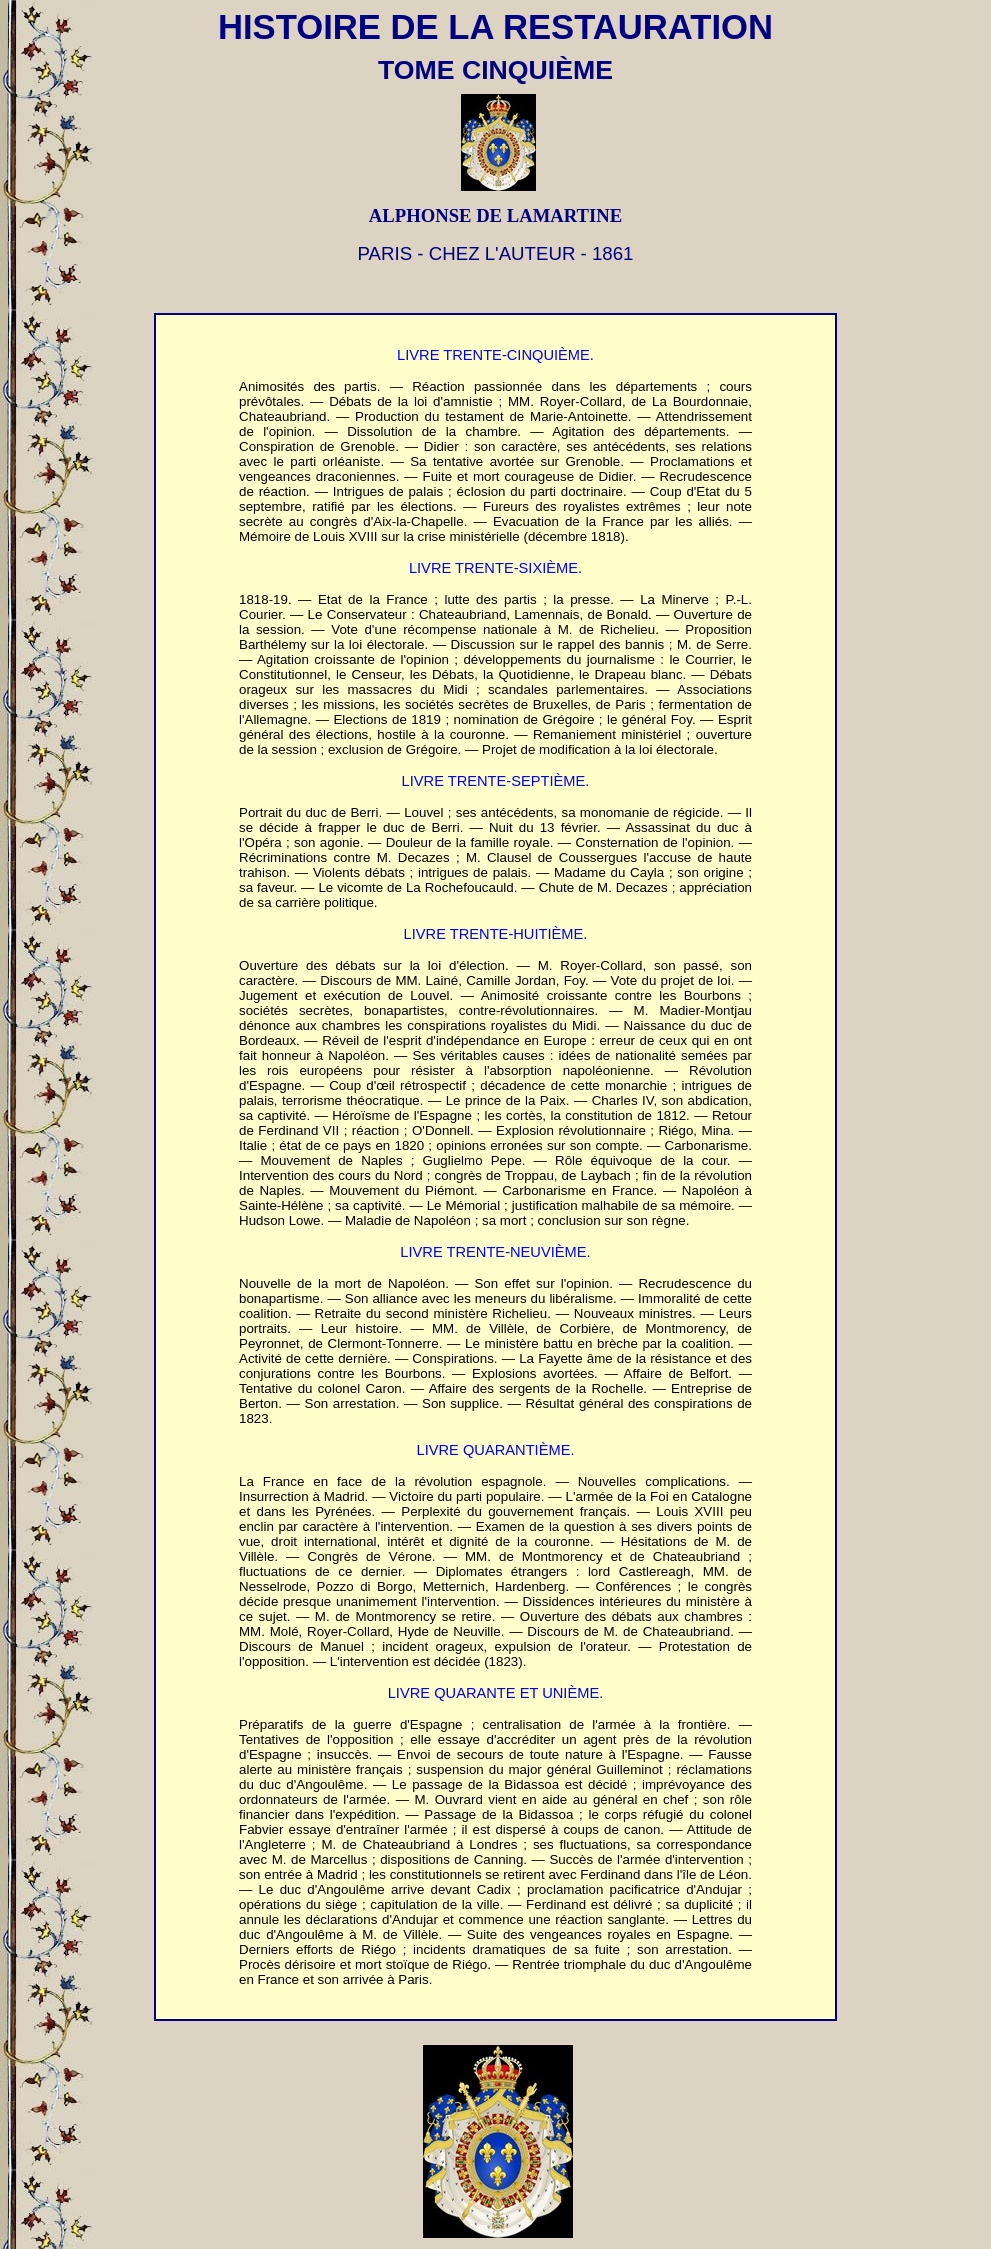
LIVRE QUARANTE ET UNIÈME (493, 1693)
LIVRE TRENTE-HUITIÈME (494, 934)
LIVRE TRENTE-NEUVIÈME (493, 1252)
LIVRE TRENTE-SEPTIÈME (494, 781)
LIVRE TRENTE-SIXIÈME (493, 568)
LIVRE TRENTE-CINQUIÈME (493, 355)
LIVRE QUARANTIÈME (494, 1450)
